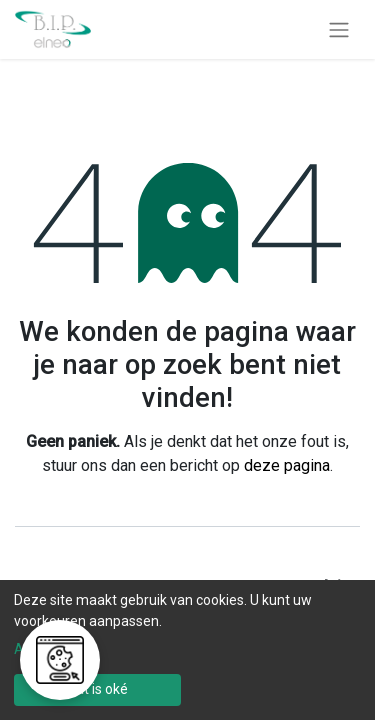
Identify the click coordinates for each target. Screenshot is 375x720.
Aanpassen (50, 649)
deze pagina (287, 465)
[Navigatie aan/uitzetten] (339, 29)
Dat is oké (97, 689)
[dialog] (187, 650)
